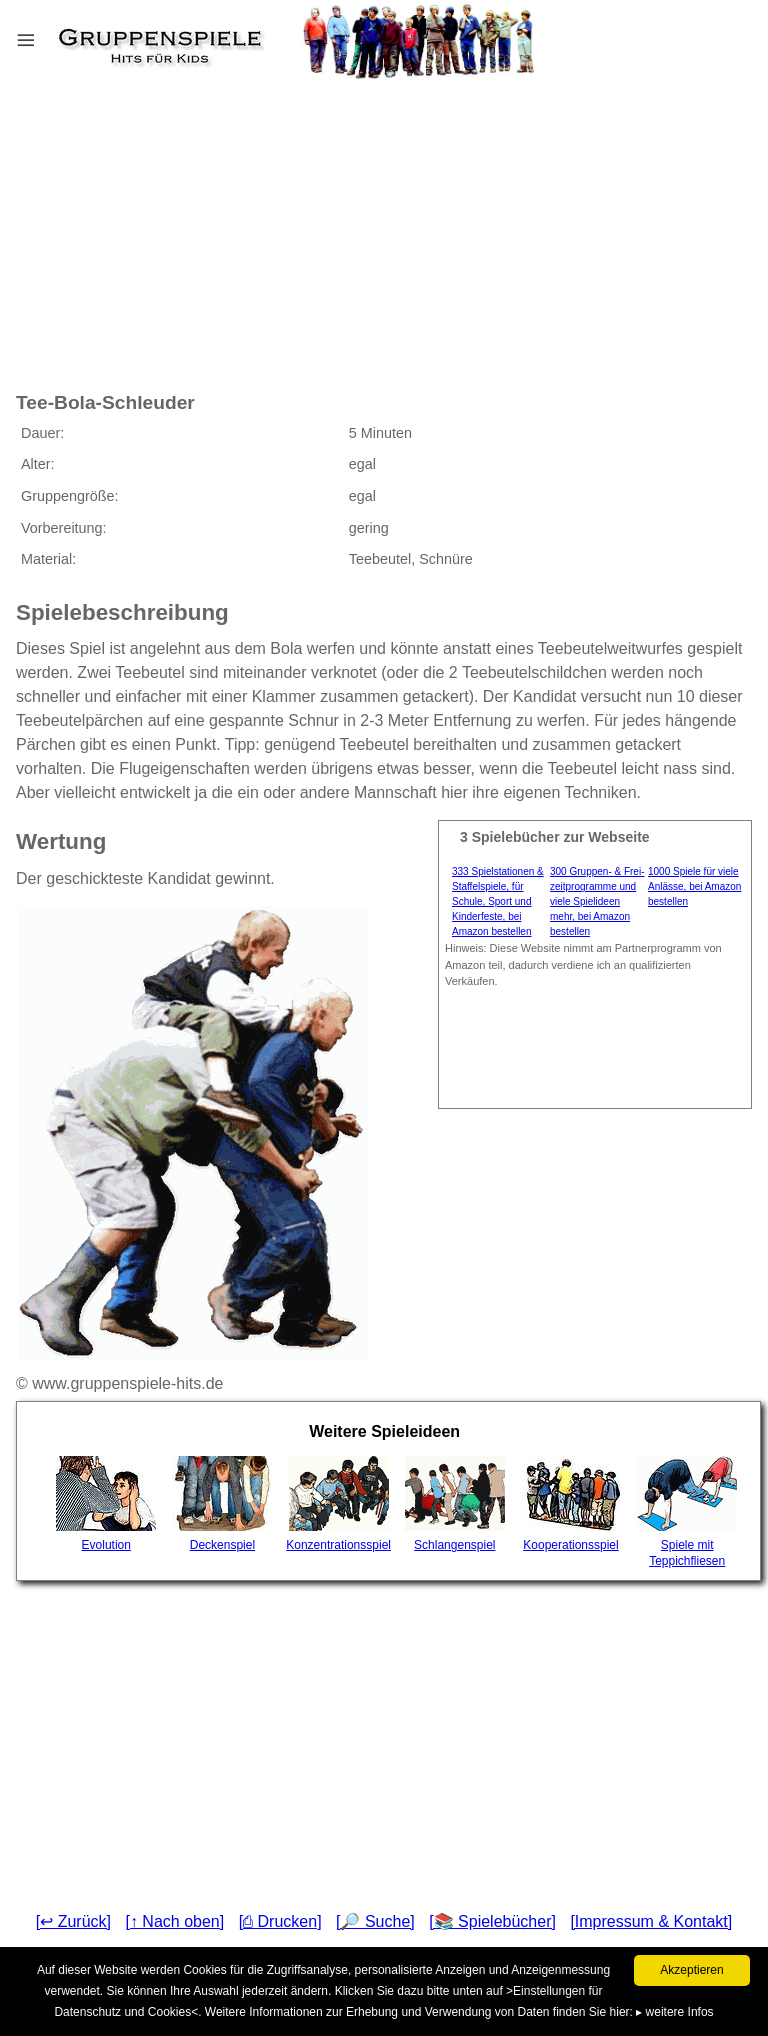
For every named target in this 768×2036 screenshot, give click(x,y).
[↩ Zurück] (73, 1921)
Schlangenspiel (455, 1504)
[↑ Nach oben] (174, 1921)
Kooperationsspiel (571, 1504)
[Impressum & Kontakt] (651, 1921)
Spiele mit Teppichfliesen (687, 1512)
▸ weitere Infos (674, 2012)
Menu (51, 35)
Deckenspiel (222, 1504)
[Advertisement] (234, 219)
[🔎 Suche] (375, 1921)
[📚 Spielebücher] (492, 1921)
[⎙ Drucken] (280, 1921)
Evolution (106, 1504)
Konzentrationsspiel (338, 1504)
